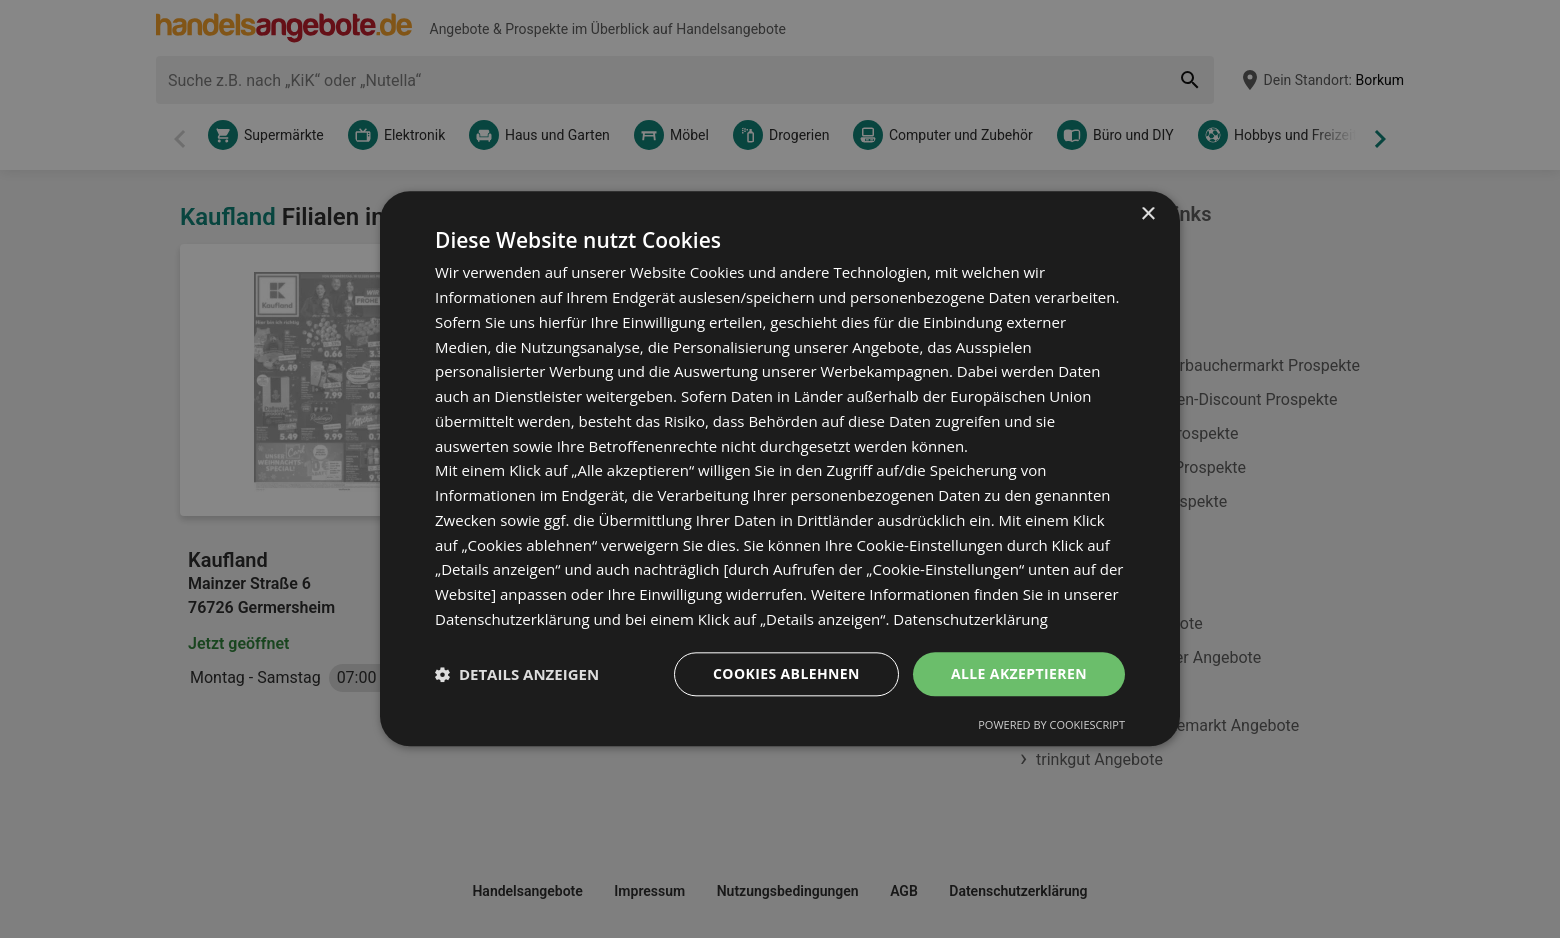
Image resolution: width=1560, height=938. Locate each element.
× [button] (1147, 214)
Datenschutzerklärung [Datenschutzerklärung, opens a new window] (970, 619)
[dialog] (780, 468)
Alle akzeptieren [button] (1019, 673)
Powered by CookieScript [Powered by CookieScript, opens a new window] (1051, 725)
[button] (517, 674)
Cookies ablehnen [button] (786, 673)
